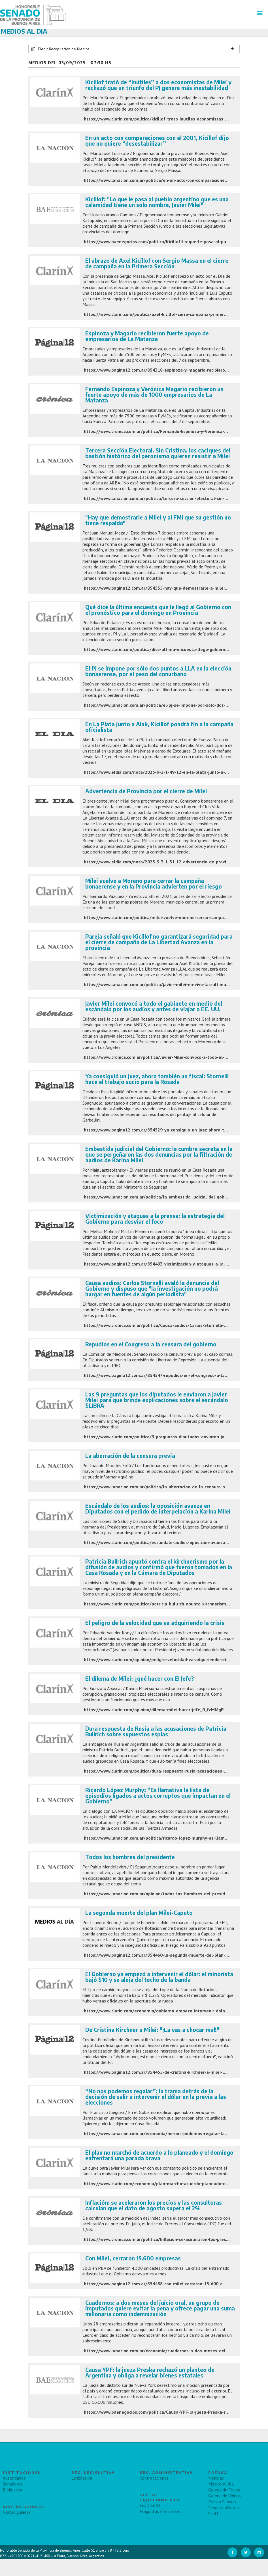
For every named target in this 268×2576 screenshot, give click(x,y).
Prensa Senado (222, 2501)
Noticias (216, 2478)
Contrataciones (154, 2478)
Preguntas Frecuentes (160, 2511)
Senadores (12, 2484)
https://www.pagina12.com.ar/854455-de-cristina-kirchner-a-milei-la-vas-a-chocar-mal (174, 2072)
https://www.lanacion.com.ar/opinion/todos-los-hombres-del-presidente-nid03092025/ (174, 1893)
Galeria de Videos (224, 2496)
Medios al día (221, 2484)
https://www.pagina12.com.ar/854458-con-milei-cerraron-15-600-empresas (162, 2283)
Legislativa (81, 2478)
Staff (213, 2513)
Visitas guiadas (17, 2512)
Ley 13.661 (150, 2505)
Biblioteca (12, 2490)
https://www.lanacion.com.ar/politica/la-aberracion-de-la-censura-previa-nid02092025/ (174, 1486)
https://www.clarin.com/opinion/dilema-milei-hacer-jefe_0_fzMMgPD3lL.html (164, 1709)
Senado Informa (223, 2507)
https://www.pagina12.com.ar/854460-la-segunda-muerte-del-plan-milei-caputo (167, 1955)
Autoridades (14, 2478)
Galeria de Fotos (224, 2490)
